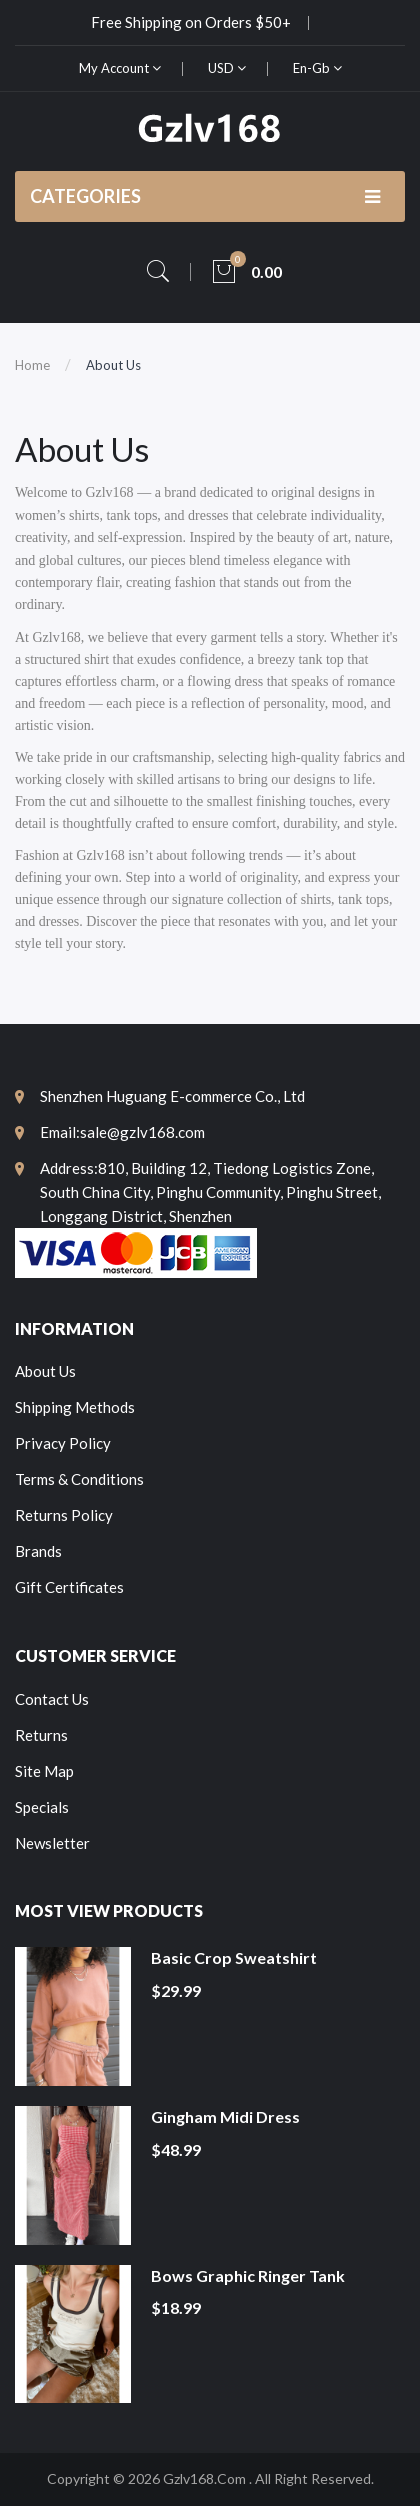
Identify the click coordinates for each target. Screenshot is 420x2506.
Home (32, 365)
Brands (38, 1551)
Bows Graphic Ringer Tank (248, 2275)
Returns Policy (64, 1515)
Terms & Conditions (79, 1479)
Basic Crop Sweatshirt (234, 1957)
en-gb (317, 68)
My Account (120, 68)
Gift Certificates (69, 1587)
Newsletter (52, 1843)
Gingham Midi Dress (225, 2116)
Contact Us (52, 1699)
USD (227, 68)
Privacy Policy (63, 1443)
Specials (42, 1807)
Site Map (44, 1771)
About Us (113, 365)
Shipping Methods (75, 1407)
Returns (41, 1735)
